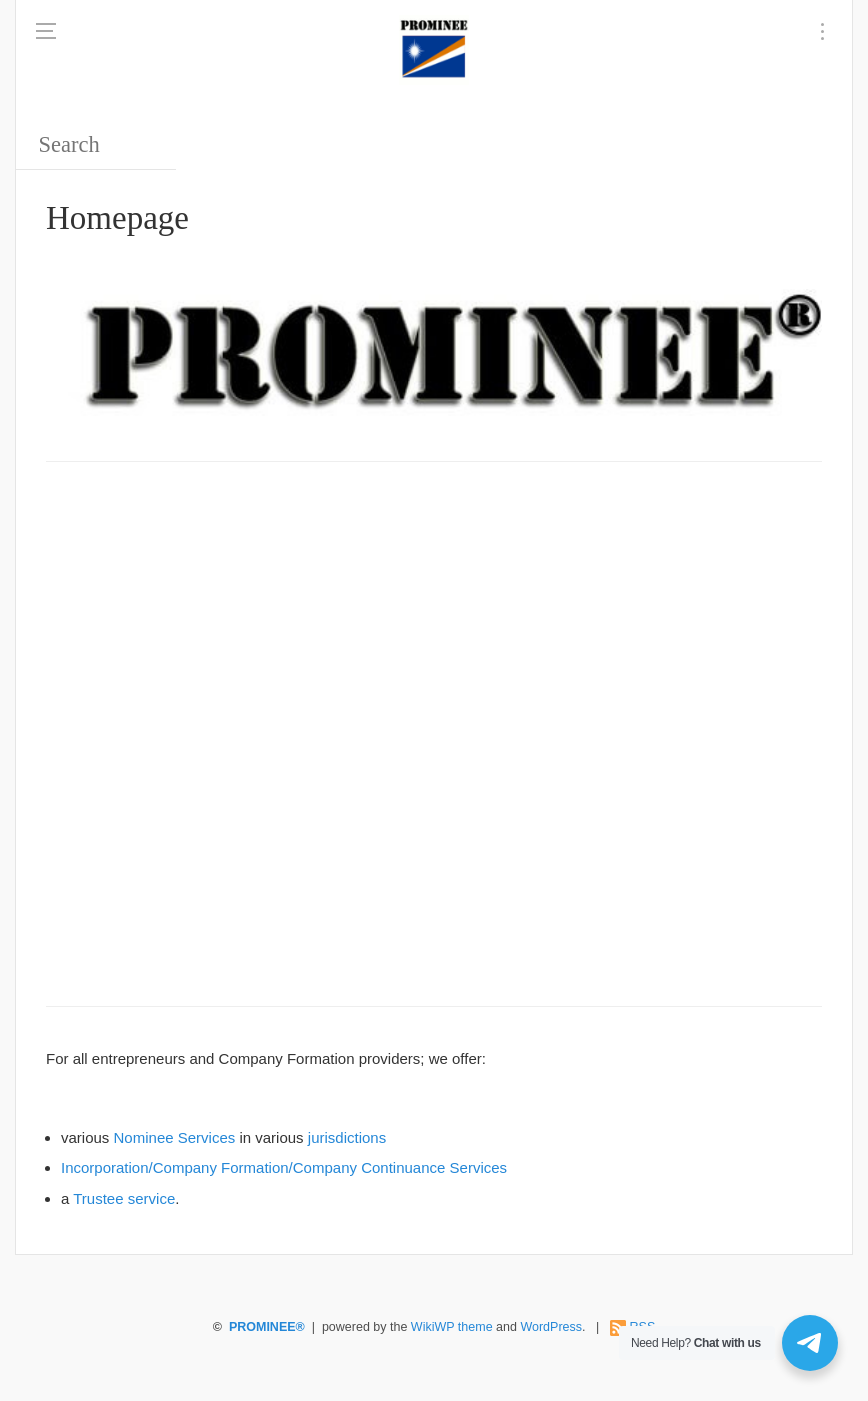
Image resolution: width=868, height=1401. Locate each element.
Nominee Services (175, 1137)
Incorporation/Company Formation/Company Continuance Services (284, 1167)
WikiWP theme (452, 1327)
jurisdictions (347, 1137)
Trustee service (124, 1198)
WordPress (551, 1327)
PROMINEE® (267, 1327)
